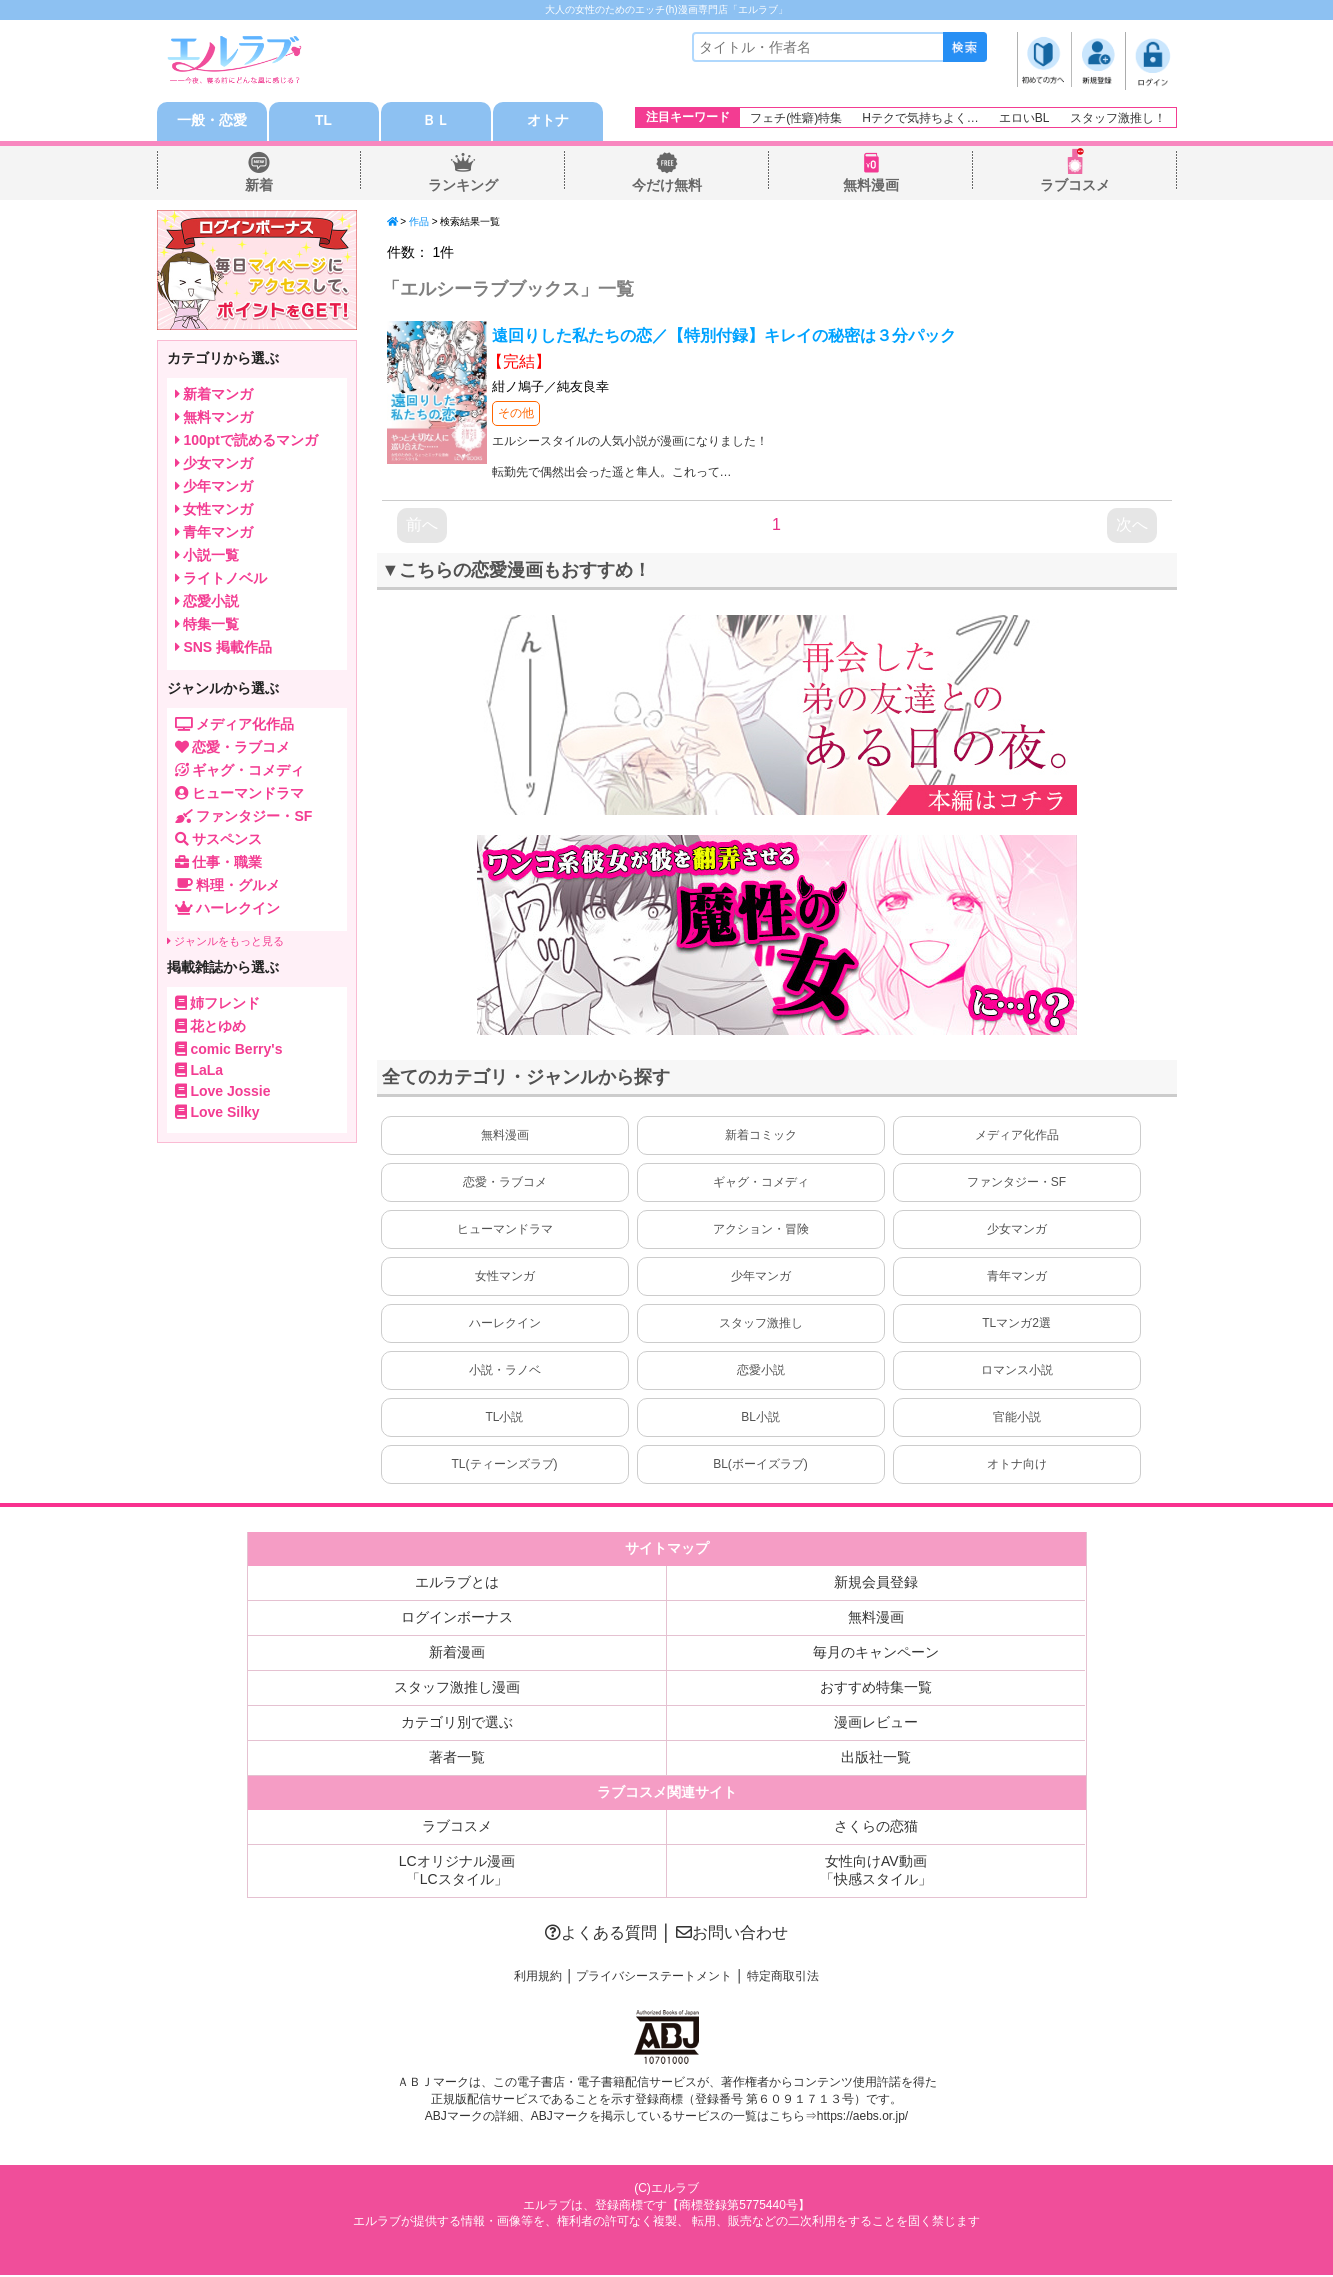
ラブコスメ (1075, 186)
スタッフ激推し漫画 (457, 1689)
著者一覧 (457, 1759)
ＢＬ (436, 122)
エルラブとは (457, 1584)
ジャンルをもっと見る (225, 942)
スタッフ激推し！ (1118, 118)
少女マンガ (1017, 1231)
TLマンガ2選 (1016, 1325)
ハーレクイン (505, 1325)
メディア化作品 (1017, 1137)
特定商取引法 (783, 1978)
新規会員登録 (876, 1584)
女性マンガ (505, 1278)
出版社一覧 (876, 1759)
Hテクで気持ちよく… (920, 118)
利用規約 (538, 1978)
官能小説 (1017, 1419)
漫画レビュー (876, 1724)
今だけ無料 (667, 186)
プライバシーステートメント (654, 1978)
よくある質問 (601, 1934)
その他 (516, 414)
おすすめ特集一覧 (876, 1689)
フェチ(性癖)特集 (796, 118)
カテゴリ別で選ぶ (457, 1724)
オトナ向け (1017, 1466)
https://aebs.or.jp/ (862, 2117)
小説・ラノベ (505, 1372)
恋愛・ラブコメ (505, 1184)
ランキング (463, 186)
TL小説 (504, 1419)
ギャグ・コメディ (761, 1184)
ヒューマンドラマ (505, 1231)
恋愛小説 (761, 1372)
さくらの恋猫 (876, 1828)
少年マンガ (761, 1278)
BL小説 (760, 1419)
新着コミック (761, 1137)
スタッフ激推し (761, 1325)
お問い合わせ (732, 1934)
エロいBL (1024, 118)
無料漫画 (871, 186)
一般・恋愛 (212, 122)
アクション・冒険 (761, 1231)
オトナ (548, 122)
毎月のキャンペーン (876, 1654)
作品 (419, 222)
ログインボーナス (457, 1619)
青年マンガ (1017, 1278)
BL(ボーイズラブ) (760, 1466)
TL (323, 122)
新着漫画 (457, 1654)
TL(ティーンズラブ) (505, 1466)
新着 (259, 186)
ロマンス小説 (1017, 1372)
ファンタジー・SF (1016, 1184)
